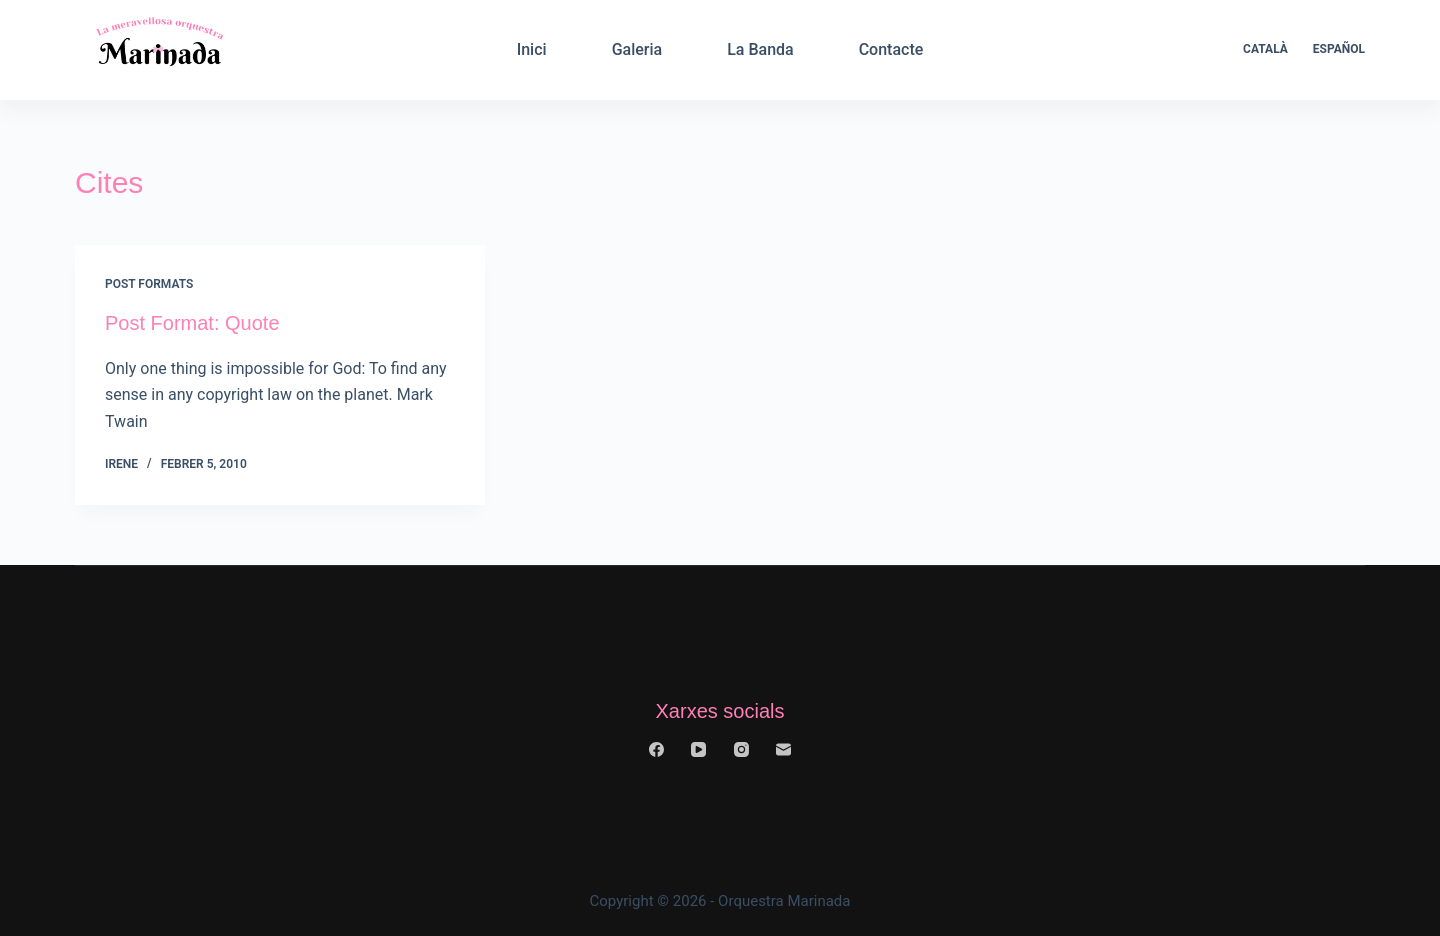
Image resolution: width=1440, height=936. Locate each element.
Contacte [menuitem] (891, 49)
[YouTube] (698, 749)
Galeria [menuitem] (637, 49)
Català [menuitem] (1265, 49)
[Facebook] (656, 749)
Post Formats (149, 284)
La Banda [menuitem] (760, 49)
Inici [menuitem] (532, 49)
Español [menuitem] (1339, 49)
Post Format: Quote (192, 323)
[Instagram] (741, 749)
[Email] (783, 749)
